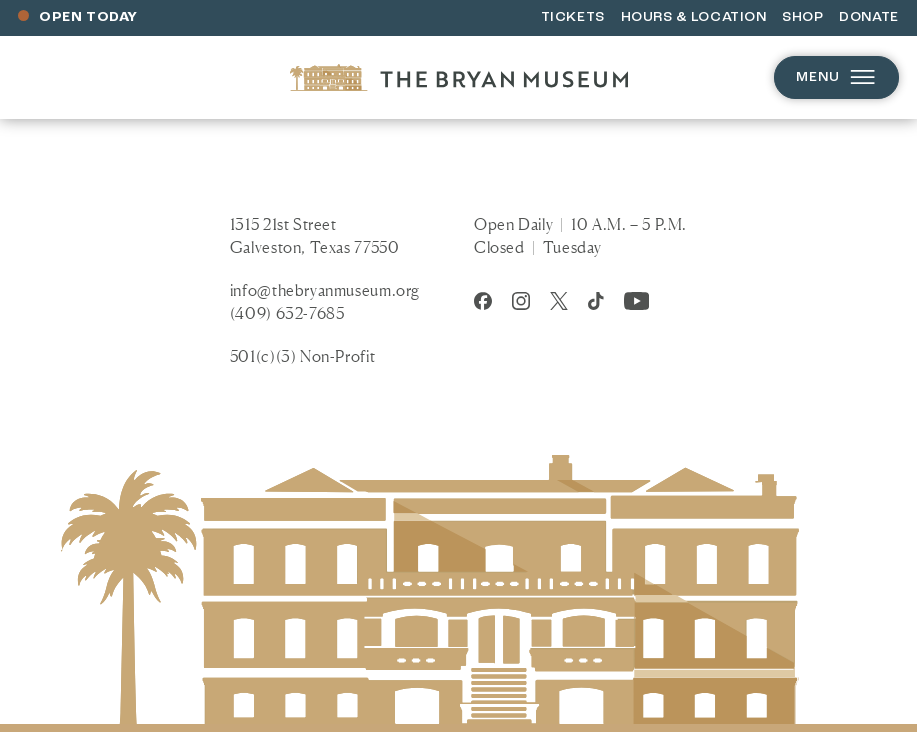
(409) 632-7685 (287, 313)
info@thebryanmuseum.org (325, 290)
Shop (802, 17)
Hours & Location (694, 17)
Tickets (573, 17)
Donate (868, 17)
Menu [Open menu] (836, 77)
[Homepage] (459, 77)
